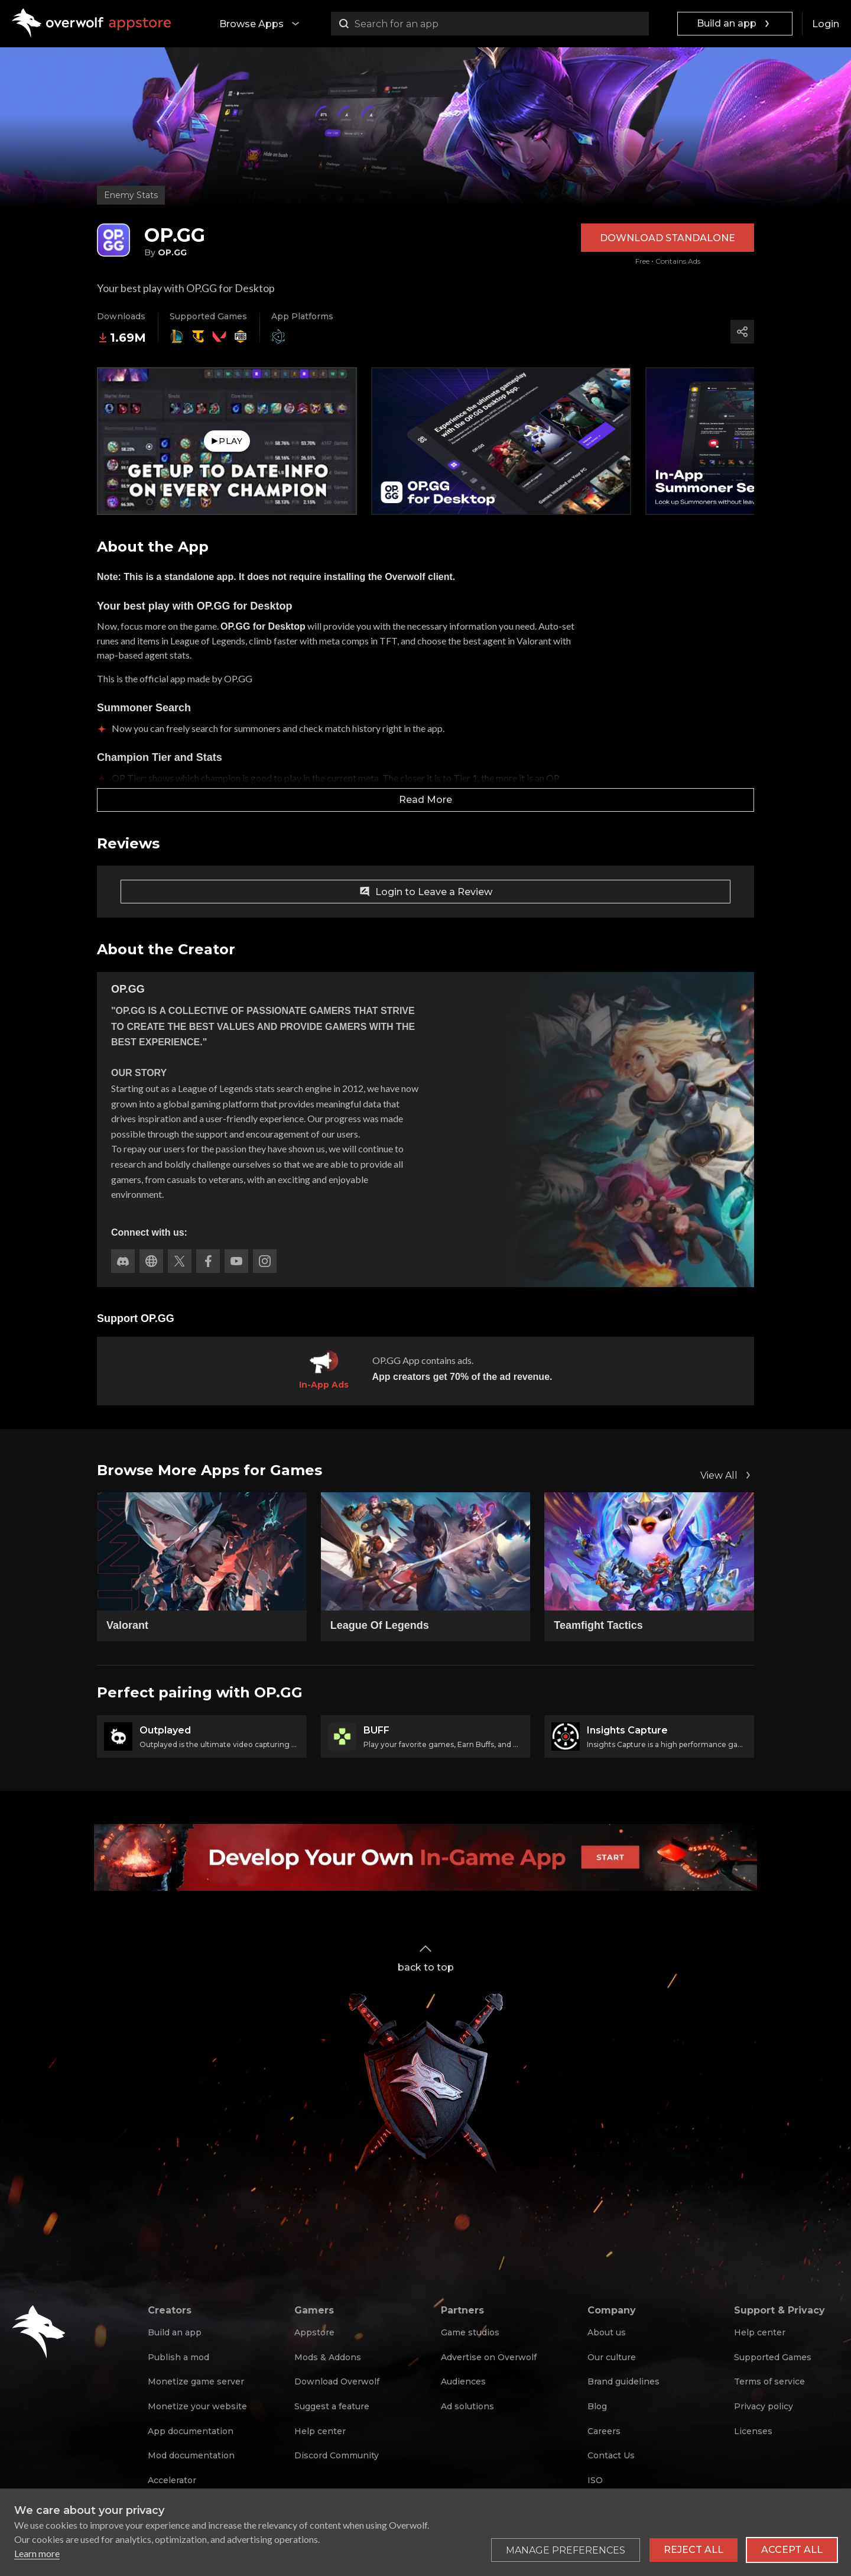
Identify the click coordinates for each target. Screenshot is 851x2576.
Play (226, 441)
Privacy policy (763, 2406)
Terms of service (769, 2381)
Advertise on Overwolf (489, 2357)
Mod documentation (191, 2455)
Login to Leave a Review (425, 891)
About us (606, 2332)
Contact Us (611, 2455)
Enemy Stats (131, 195)
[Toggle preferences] (565, 2550)
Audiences (463, 2381)
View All (727, 1475)
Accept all (792, 2549)
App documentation (190, 2431)
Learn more (37, 2553)
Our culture (611, 2357)
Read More (425, 799)
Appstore (314, 2332)
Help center (320, 2431)
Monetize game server (196, 2381)
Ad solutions (467, 2406)
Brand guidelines (623, 2381)
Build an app (735, 24)
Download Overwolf (336, 2381)
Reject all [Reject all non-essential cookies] (693, 2549)
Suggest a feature (331, 2406)
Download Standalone (667, 238)
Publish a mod (178, 2357)
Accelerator (172, 2480)
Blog (597, 2406)
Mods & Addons (327, 2357)
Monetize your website (197, 2406)
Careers (604, 2431)
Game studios (470, 2332)
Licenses (753, 2431)
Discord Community (336, 2455)
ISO (595, 2480)
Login (825, 24)
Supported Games (772, 2357)
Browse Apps (261, 24)
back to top (426, 1957)
